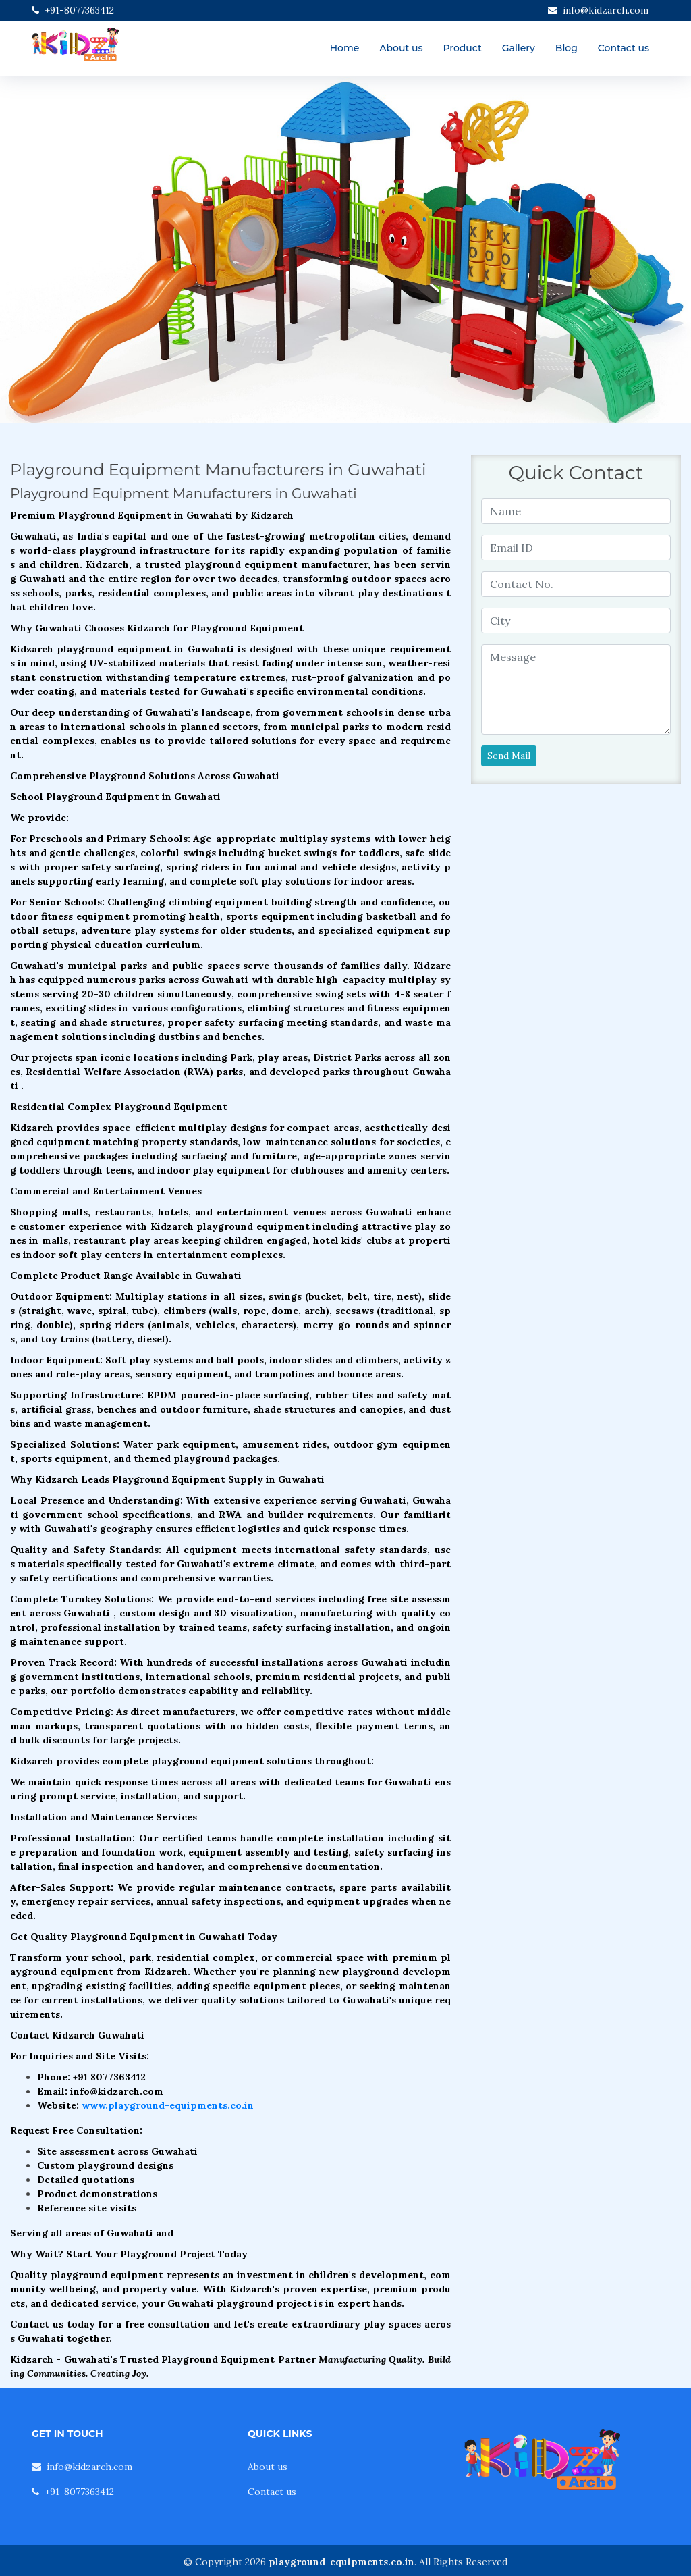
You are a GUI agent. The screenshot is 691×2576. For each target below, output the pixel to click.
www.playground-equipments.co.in (168, 2105)
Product (462, 48)
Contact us (623, 48)
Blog (566, 48)
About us (400, 48)
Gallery (518, 48)
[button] (52, 250)
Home (345, 48)
